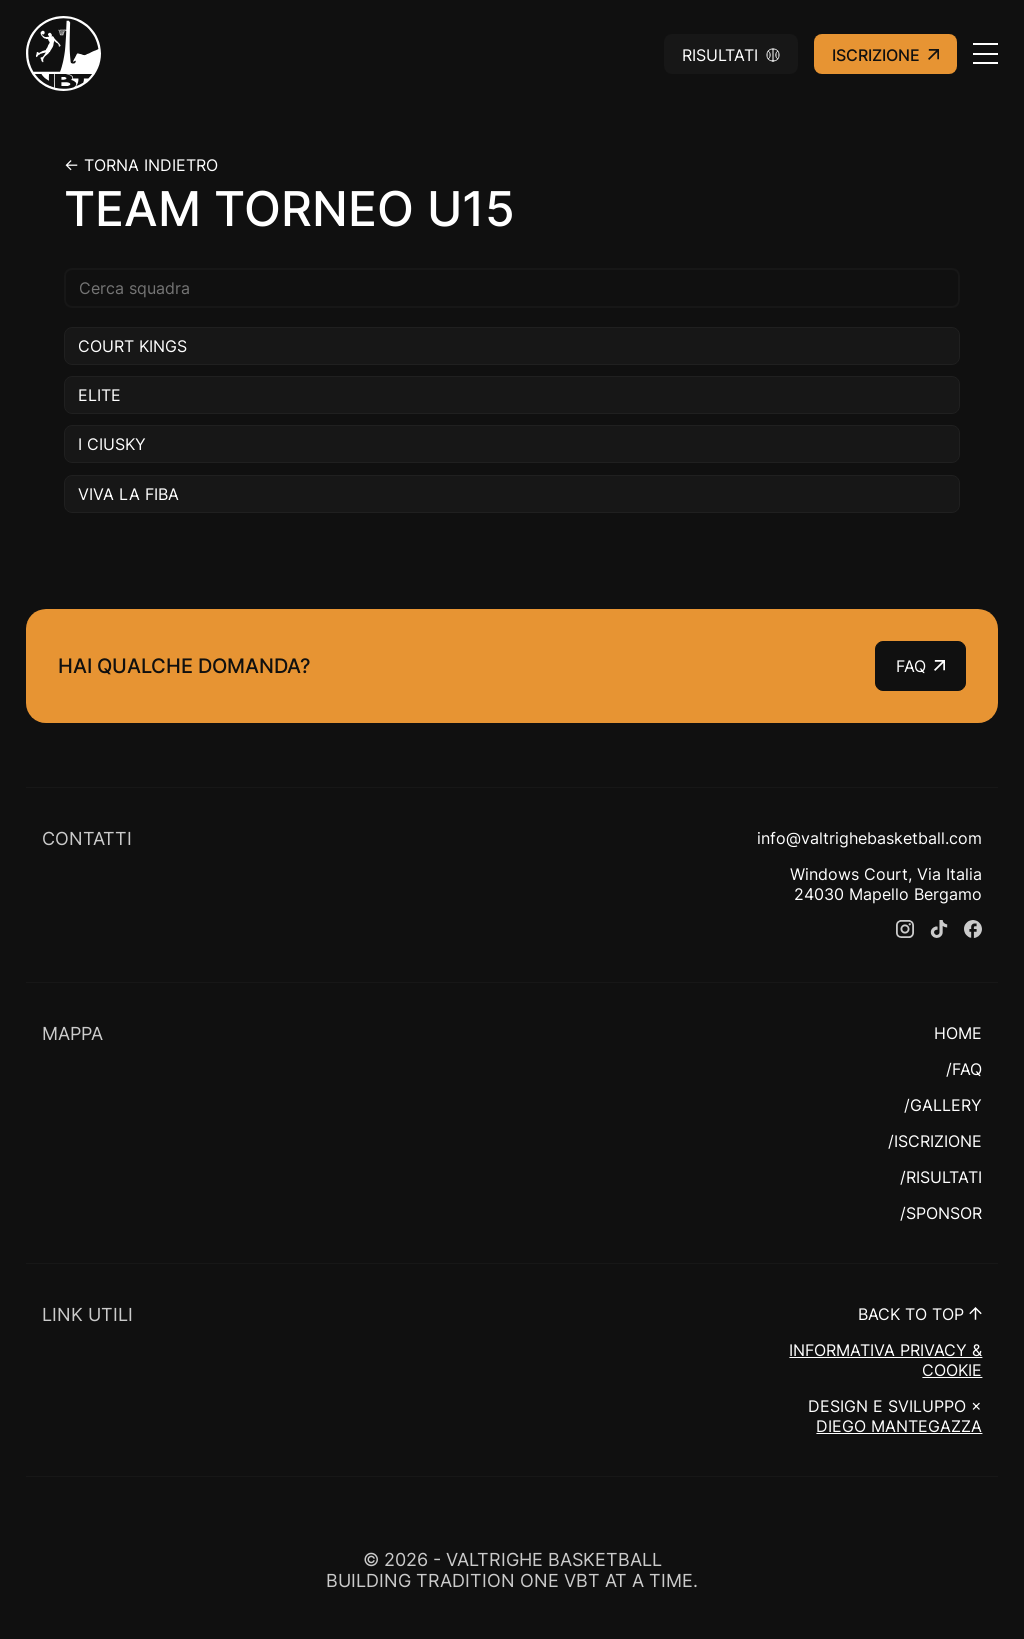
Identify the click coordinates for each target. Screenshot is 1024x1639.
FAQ (920, 666)
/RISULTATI (941, 1177)
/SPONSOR (941, 1213)
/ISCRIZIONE (935, 1141)
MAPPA (72, 1033)
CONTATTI (87, 838)
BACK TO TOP (920, 1314)
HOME (958, 1033)
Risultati (731, 55)
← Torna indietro (141, 165)
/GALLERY (943, 1105)
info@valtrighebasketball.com (869, 838)
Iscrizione (885, 55)
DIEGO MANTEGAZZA (899, 1426)
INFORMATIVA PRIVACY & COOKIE (885, 1360)
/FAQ (964, 1069)
